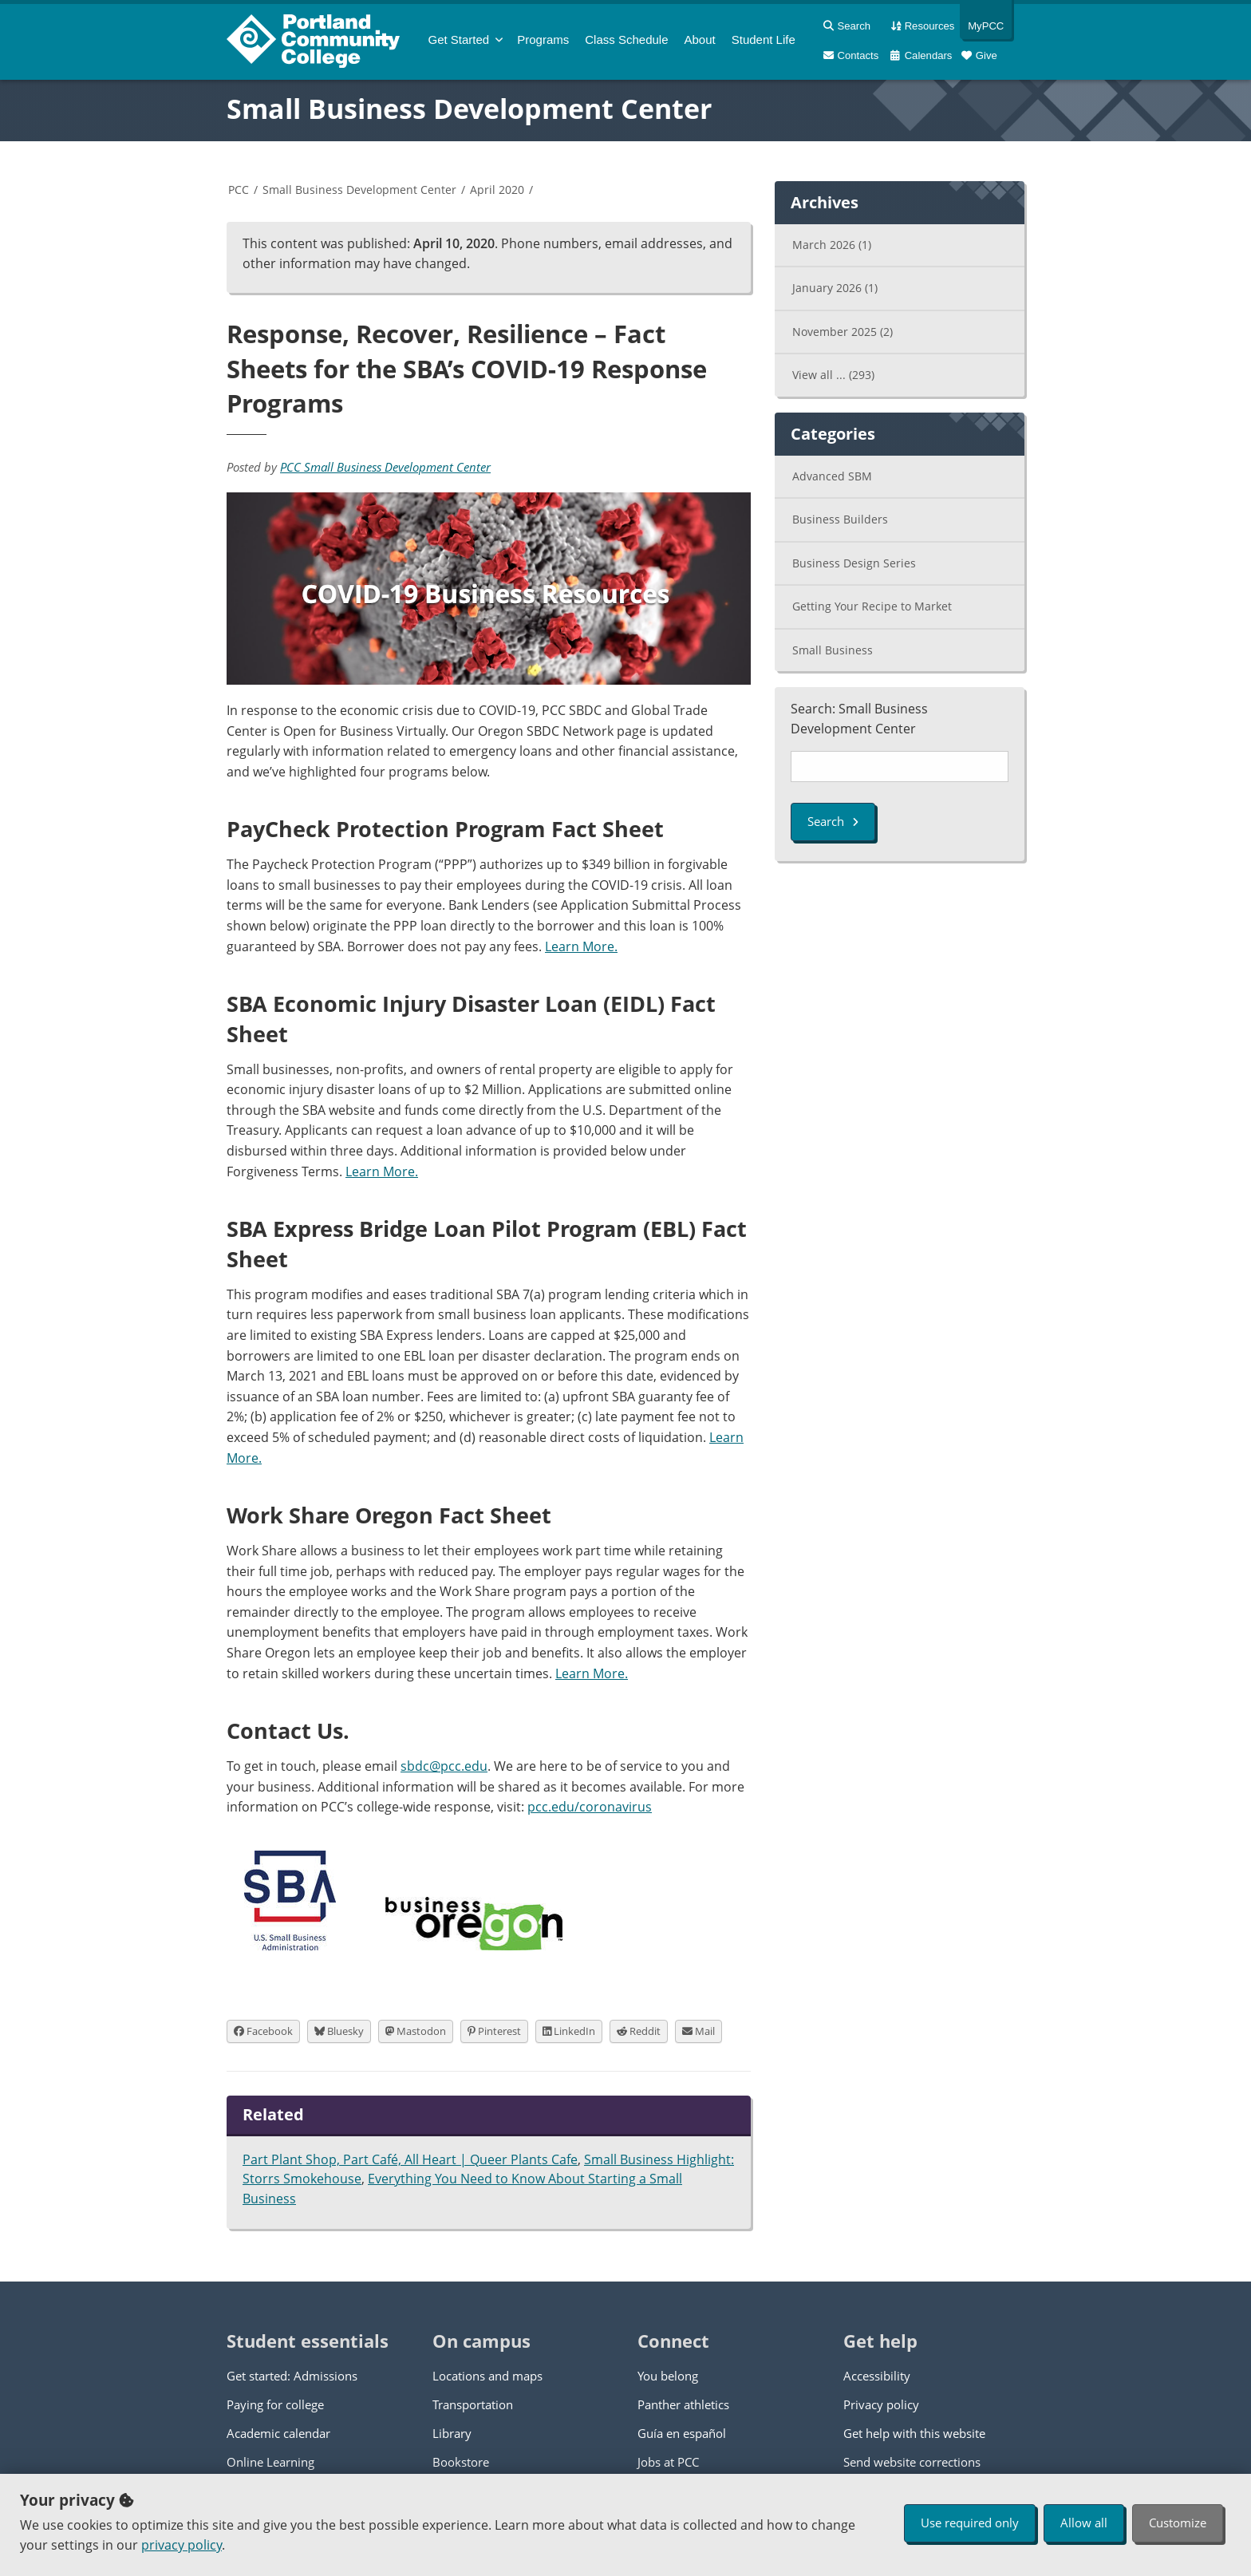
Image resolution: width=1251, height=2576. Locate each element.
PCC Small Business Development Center (385, 467)
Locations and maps (487, 2376)
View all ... (833, 374)
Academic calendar (278, 2433)
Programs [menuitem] (543, 39)
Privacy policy (881, 2404)
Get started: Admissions (292, 2376)
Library (452, 2433)
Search (832, 821)
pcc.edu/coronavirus (589, 1806)
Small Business (832, 650)
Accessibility (876, 2376)
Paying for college (275, 2404)
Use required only (970, 2523)
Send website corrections (912, 2462)
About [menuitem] (700, 39)
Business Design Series (854, 563)
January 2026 (835, 287)
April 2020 (497, 189)
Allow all (1083, 2523)
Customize (1177, 2523)
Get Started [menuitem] (459, 39)
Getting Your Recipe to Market (872, 606)
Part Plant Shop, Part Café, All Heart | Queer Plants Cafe (410, 2159)
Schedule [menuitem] (626, 39)
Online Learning (270, 2462)
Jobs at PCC (668, 2462)
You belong (667, 2376)
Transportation (472, 2404)
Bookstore (460, 2462)
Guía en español (681, 2433)
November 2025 (842, 331)
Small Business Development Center (469, 108)
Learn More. (581, 946)
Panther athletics (683, 2404)
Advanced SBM (832, 476)
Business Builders (840, 519)
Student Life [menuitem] (763, 39)
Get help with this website (914, 2433)
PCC (238, 189)
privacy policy (181, 2545)
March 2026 (831, 244)
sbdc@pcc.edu (444, 1766)
